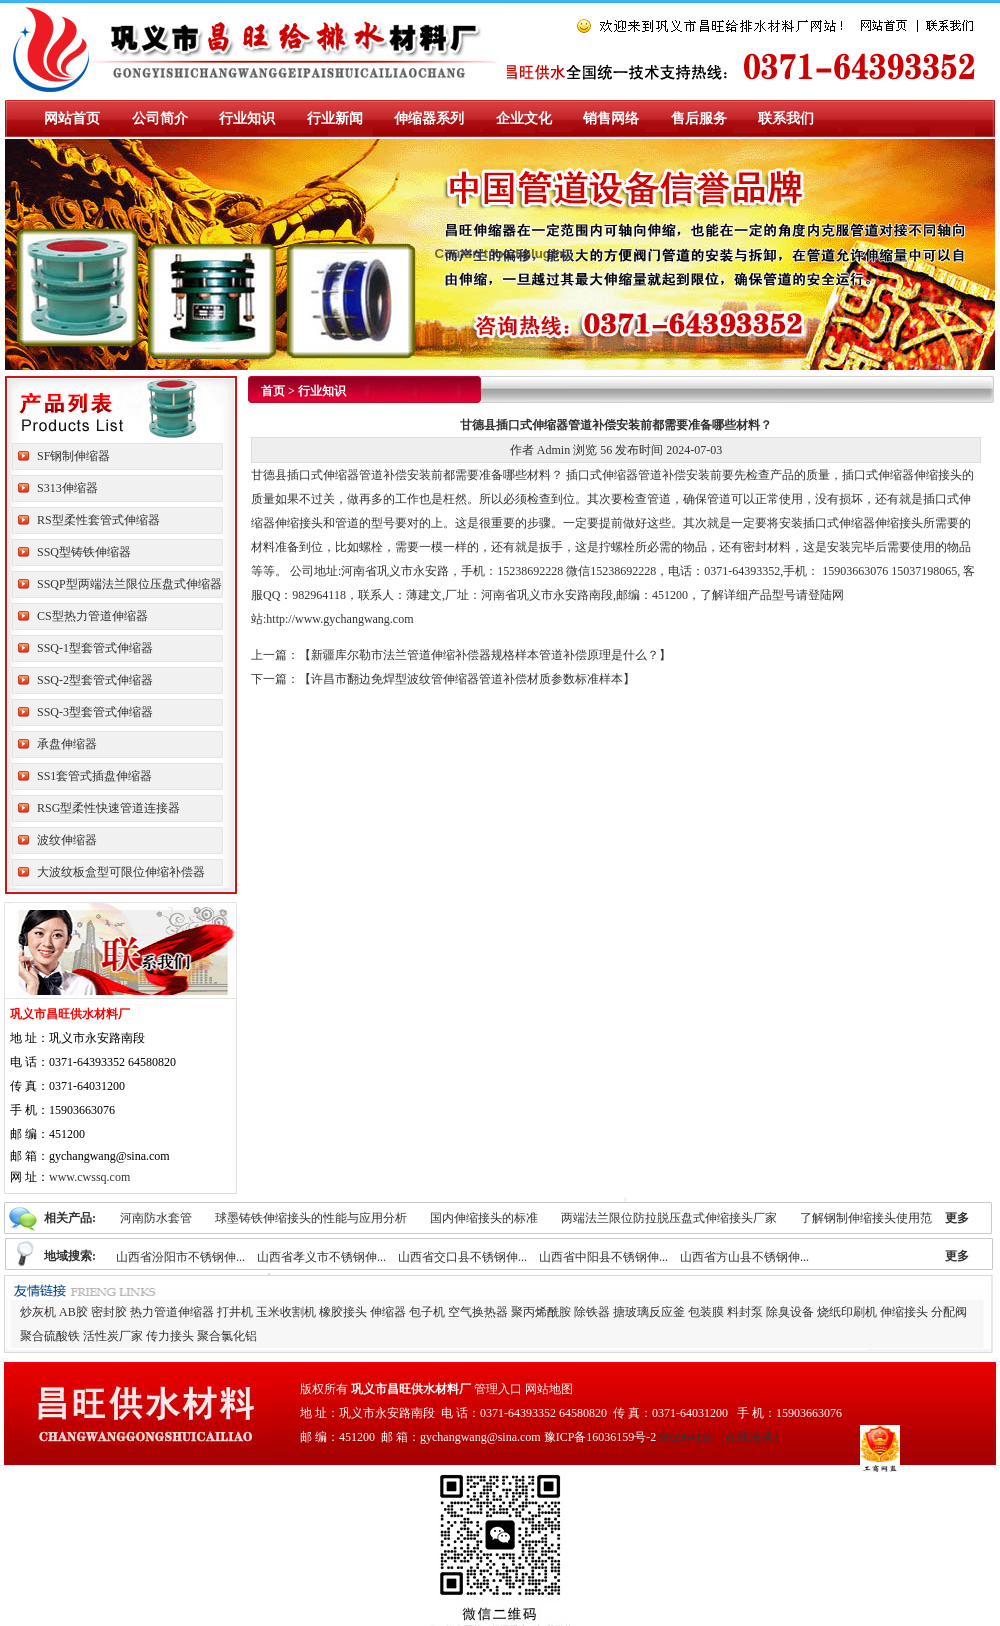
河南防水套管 (156, 1218)
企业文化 (524, 118)
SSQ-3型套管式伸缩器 (95, 712)
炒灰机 (38, 1312)
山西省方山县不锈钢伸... (744, 1257)
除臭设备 (790, 1312)
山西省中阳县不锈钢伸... (603, 1257)
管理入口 (498, 1389)
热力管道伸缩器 (172, 1312)
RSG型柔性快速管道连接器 (108, 808)
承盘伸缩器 (67, 744)
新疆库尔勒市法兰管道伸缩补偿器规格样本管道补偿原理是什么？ (485, 655)
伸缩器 (388, 1312)
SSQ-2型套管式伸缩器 (95, 680)
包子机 (427, 1312)
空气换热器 (478, 1312)
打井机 (235, 1312)
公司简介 (160, 118)
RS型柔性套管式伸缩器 (98, 520)
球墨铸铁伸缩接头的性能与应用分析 (311, 1218)
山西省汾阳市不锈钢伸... (180, 1257)
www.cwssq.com (89, 1177)
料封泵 (745, 1312)
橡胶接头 (343, 1312)
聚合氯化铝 (227, 1336)
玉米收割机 (286, 1312)
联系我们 (786, 118)
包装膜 (706, 1312)
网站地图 (549, 1389)
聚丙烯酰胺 (541, 1312)
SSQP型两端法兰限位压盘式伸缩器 (129, 584)
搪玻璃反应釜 (649, 1312)
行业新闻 (335, 118)
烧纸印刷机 (847, 1312)
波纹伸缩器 (67, 840)
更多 (957, 1218)
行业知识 (247, 118)
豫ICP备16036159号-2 (600, 1437)
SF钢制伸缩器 (73, 456)
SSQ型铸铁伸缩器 (84, 552)
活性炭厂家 (113, 1336)
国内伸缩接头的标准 (484, 1218)
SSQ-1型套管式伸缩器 (95, 648)
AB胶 (73, 1312)
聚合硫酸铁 (50, 1336)
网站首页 (72, 118)
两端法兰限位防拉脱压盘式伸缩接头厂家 (669, 1218)
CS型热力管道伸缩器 (92, 616)
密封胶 (109, 1312)
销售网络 (611, 118)
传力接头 (170, 1336)
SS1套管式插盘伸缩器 (94, 776)
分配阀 (949, 1312)
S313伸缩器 (67, 488)
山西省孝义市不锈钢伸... (321, 1257)
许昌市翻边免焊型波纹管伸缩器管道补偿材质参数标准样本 (467, 679)
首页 (273, 391)
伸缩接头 (904, 1312)
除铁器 (592, 1312)
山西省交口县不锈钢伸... (462, 1257)
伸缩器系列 (429, 118)
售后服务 (699, 118)
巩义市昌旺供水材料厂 (411, 1389)
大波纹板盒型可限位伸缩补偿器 (121, 872)
